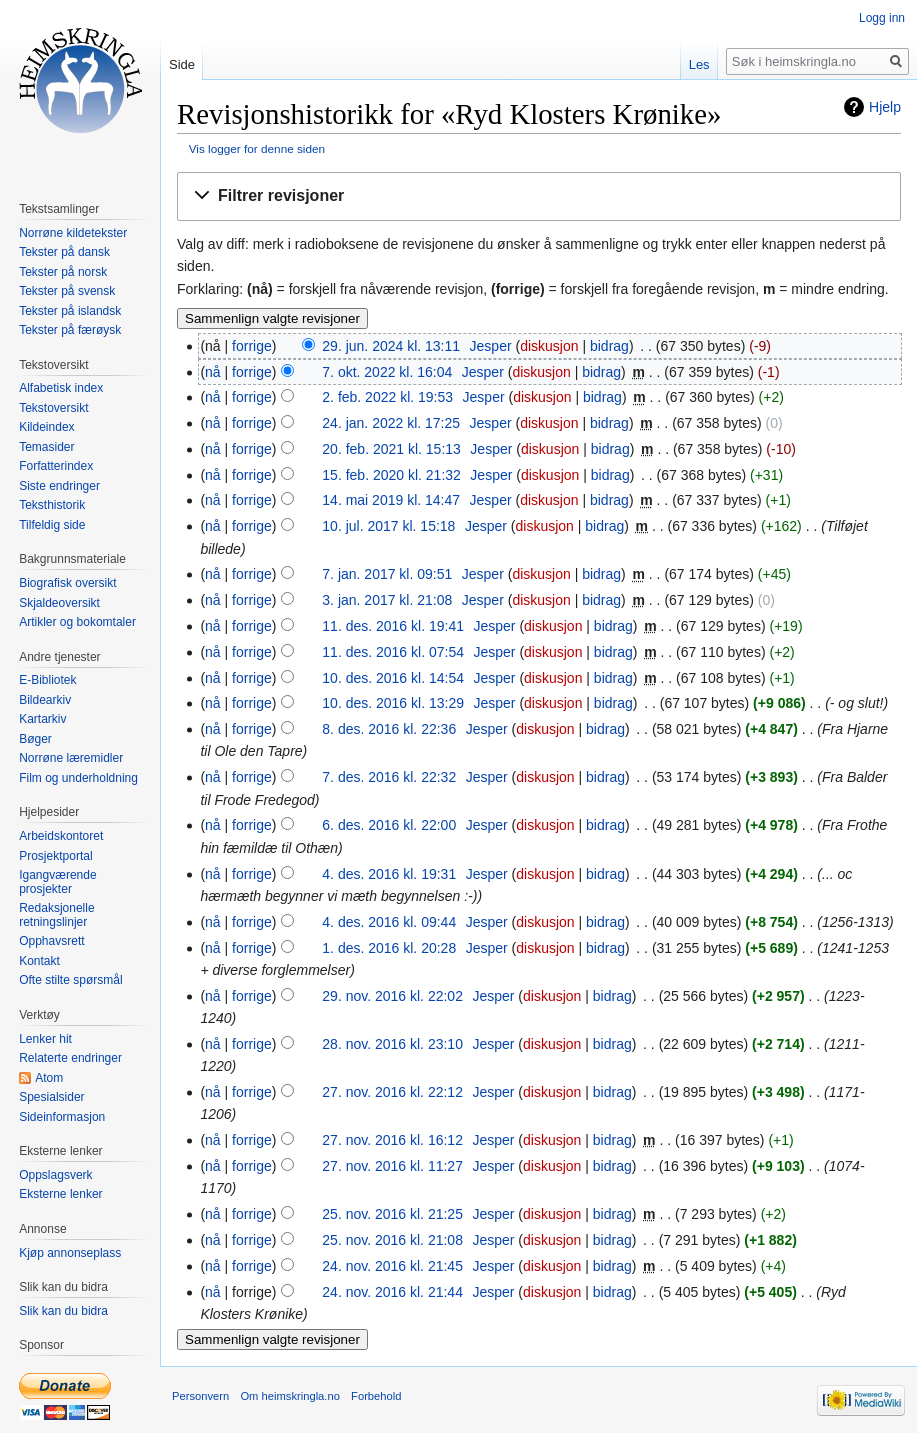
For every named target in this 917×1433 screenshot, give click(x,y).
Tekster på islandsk (70, 311)
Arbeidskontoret (61, 836)
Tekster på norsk (63, 272)
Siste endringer (59, 486)
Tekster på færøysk (70, 330)
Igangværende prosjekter (57, 882)
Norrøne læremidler (71, 758)
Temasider (46, 447)
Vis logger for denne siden (257, 148)
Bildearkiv (45, 700)
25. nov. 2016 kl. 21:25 (392, 1214)
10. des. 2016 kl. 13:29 (393, 703)
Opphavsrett (51, 941)
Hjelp (885, 107)
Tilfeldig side (52, 525)
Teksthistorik (52, 505)
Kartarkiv (42, 719)
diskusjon (549, 346)
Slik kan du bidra (63, 1311)
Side (182, 64)
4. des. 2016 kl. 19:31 (389, 874)
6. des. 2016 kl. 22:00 (389, 825)
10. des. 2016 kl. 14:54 (393, 678)
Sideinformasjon (62, 1117)
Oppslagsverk (55, 1175)
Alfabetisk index (61, 388)
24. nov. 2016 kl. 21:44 (392, 1292)
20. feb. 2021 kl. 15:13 (391, 449)
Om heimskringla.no (289, 1396)
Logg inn (882, 18)
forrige (252, 346)
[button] (539, 196)
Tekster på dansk (64, 252)
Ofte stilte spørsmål (70, 980)
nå (213, 372)
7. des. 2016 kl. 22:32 (389, 777)
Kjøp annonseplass (70, 1253)
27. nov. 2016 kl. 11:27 (392, 1166)
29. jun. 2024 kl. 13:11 (391, 346)
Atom (49, 1078)
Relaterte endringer (70, 1058)
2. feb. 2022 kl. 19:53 (387, 397)
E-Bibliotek (47, 680)
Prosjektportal (55, 856)
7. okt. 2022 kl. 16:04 (387, 372)
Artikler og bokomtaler (77, 622)
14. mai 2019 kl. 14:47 (391, 500)
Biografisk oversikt (67, 583)
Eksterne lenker (60, 1194)
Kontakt (39, 961)
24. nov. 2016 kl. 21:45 (392, 1266)
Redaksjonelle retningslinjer (56, 915)
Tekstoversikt (53, 408)
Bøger (35, 739)
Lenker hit (45, 1039)
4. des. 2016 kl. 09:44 (389, 922)
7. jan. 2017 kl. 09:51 (387, 574)
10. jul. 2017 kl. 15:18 (388, 526)
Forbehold (376, 1396)
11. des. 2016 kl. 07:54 (393, 652)
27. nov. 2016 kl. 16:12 (392, 1140)
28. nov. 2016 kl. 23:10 (392, 1044)
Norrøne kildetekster (73, 233)
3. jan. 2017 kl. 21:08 (387, 600)
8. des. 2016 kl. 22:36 (389, 729)
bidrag (609, 346)
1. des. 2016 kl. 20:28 (389, 948)
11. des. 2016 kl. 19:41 (393, 626)
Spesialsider (51, 1097)
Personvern (200, 1396)
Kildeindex (46, 427)
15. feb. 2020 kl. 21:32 (391, 475)
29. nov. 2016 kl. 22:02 (392, 996)
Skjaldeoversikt (59, 603)
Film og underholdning (78, 778)
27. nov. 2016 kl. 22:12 (392, 1092)
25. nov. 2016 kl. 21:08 (392, 1240)
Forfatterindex (56, 466)
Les (699, 64)
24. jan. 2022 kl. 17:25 (391, 423)
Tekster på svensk (67, 291)
